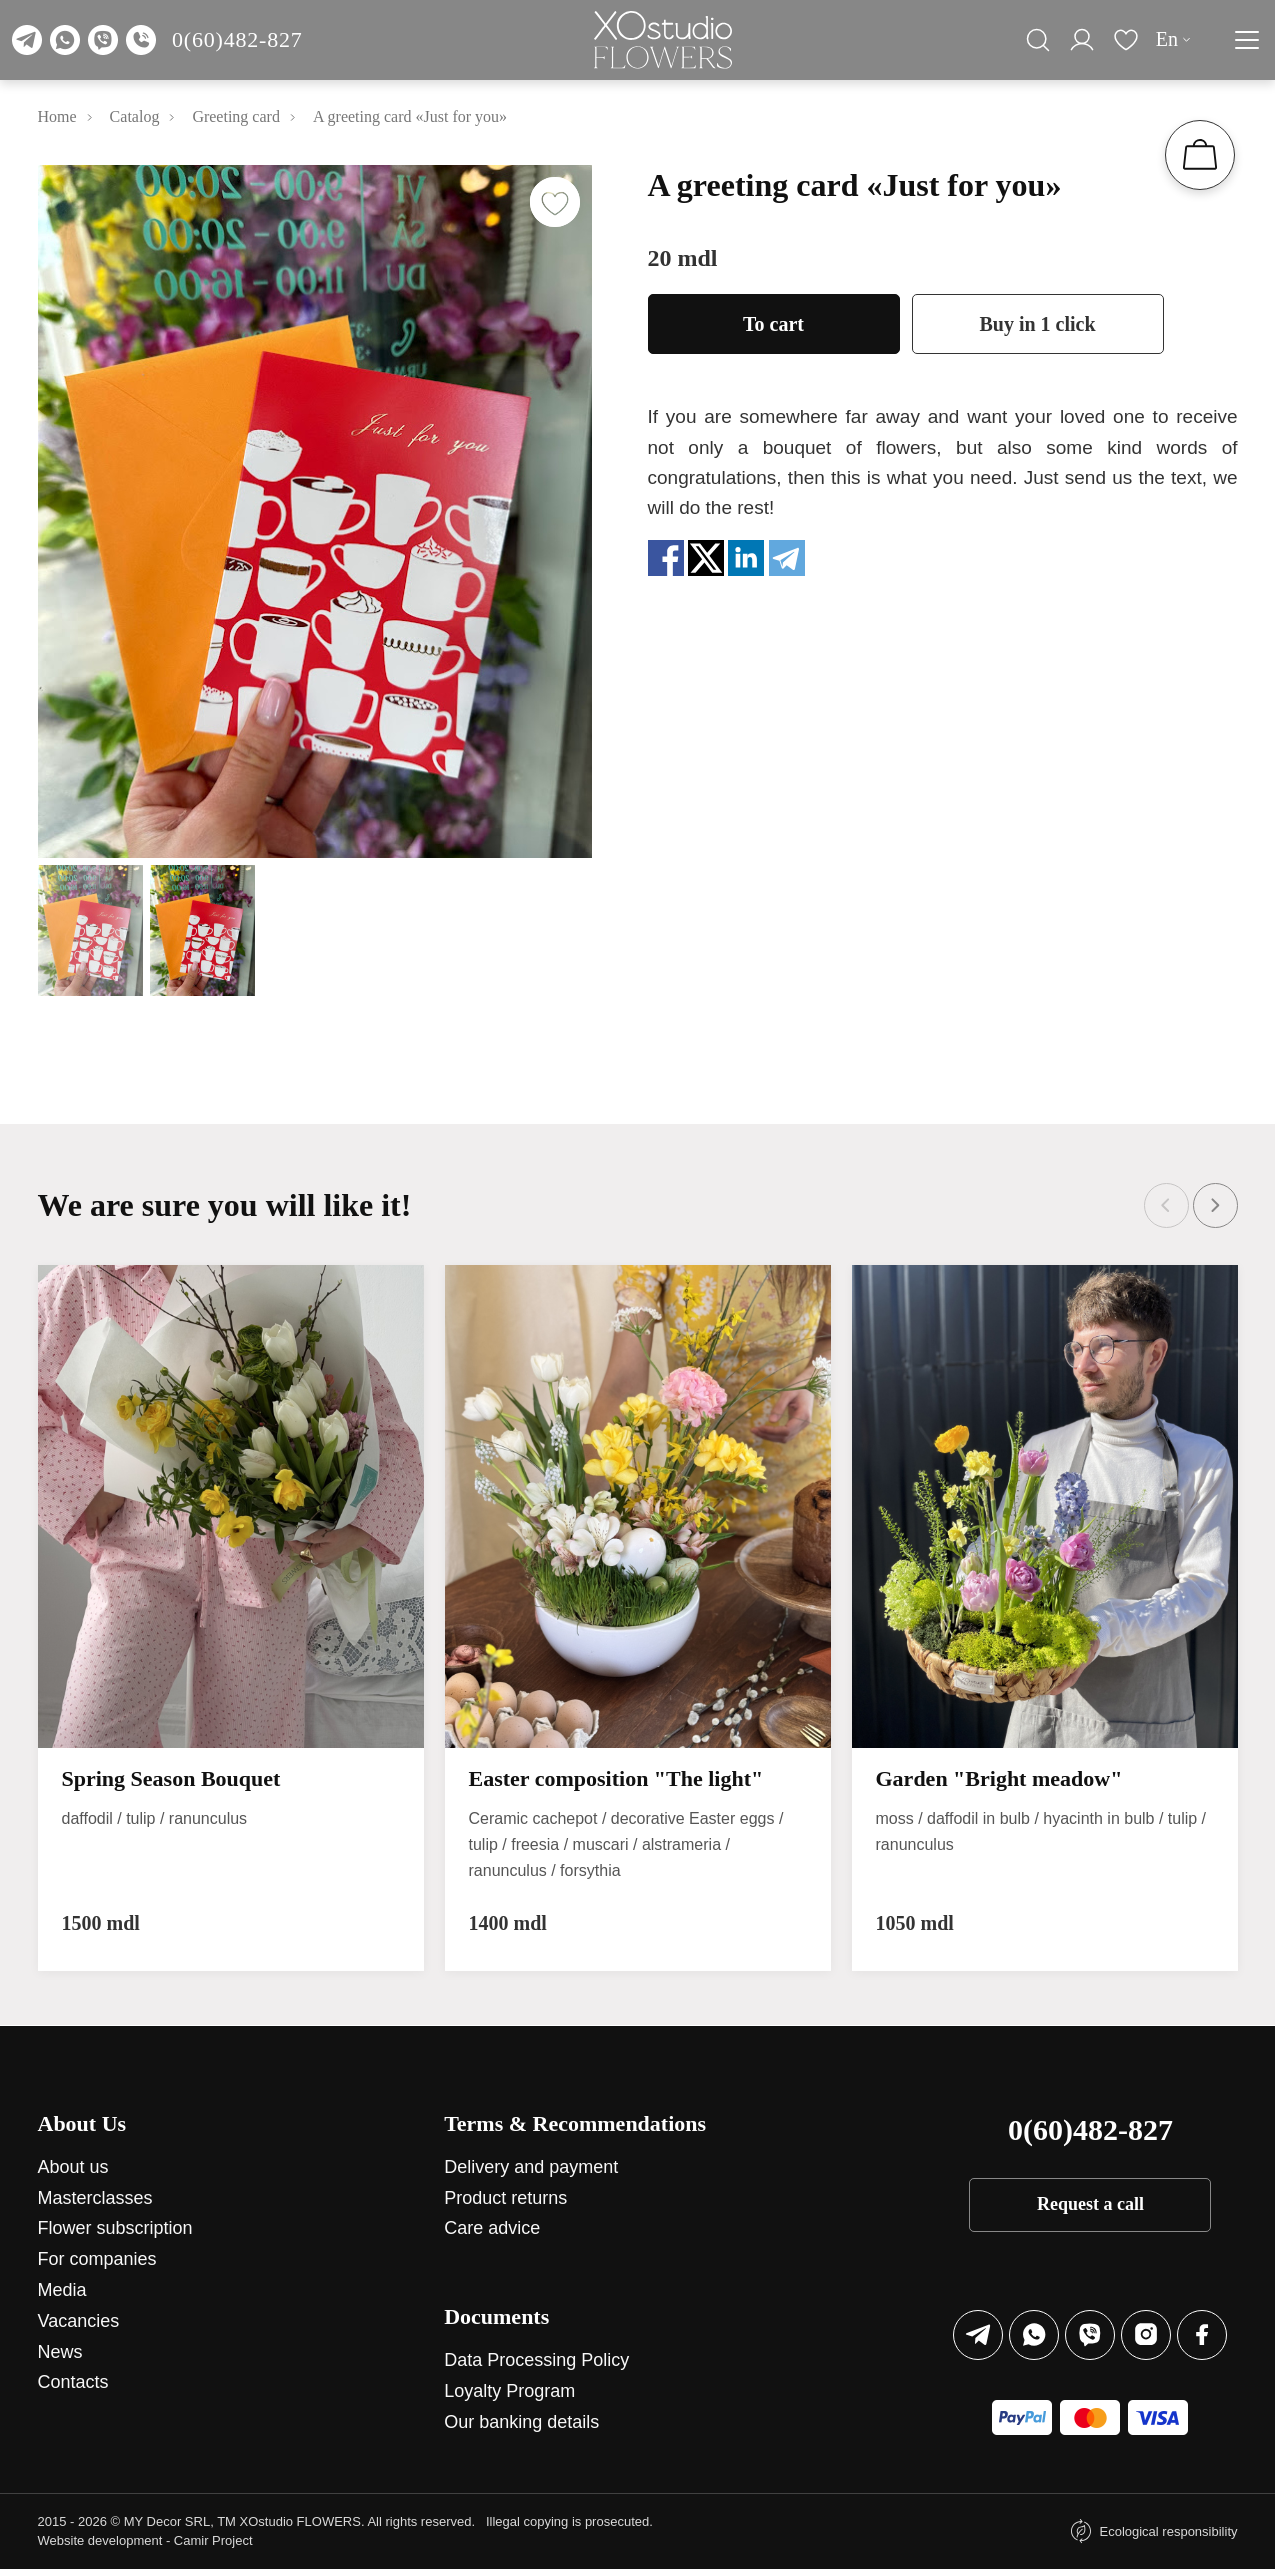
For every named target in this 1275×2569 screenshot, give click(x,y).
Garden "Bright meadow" (999, 1778)
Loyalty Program (509, 2391)
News (60, 2352)
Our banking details (521, 2422)
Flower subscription (115, 2228)
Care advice (492, 2228)
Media (62, 2290)
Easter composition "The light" (616, 1778)
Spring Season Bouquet (171, 1778)
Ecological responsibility (1168, 2531)
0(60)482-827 (237, 39)
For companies (97, 2259)
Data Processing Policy (536, 2360)
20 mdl (683, 258)
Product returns (505, 2198)
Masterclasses (95, 2198)
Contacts (73, 2382)
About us (73, 2167)
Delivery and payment (531, 2167)
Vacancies (79, 2321)
